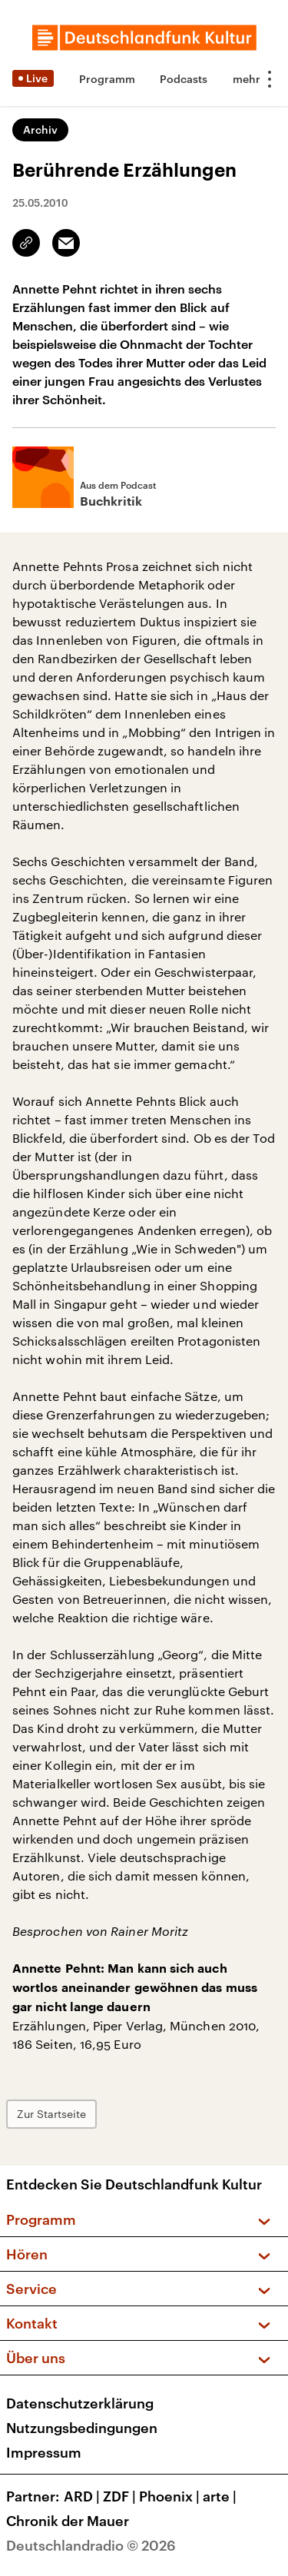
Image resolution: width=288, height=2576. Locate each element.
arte (221, 2496)
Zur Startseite (51, 2113)
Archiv (40, 129)
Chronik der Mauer (67, 2520)
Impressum (43, 2452)
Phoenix (171, 2496)
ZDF (121, 2496)
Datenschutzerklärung (80, 2403)
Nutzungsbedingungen (81, 2427)
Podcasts (183, 78)
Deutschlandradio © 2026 (91, 2545)
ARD (83, 2496)
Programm (107, 78)
